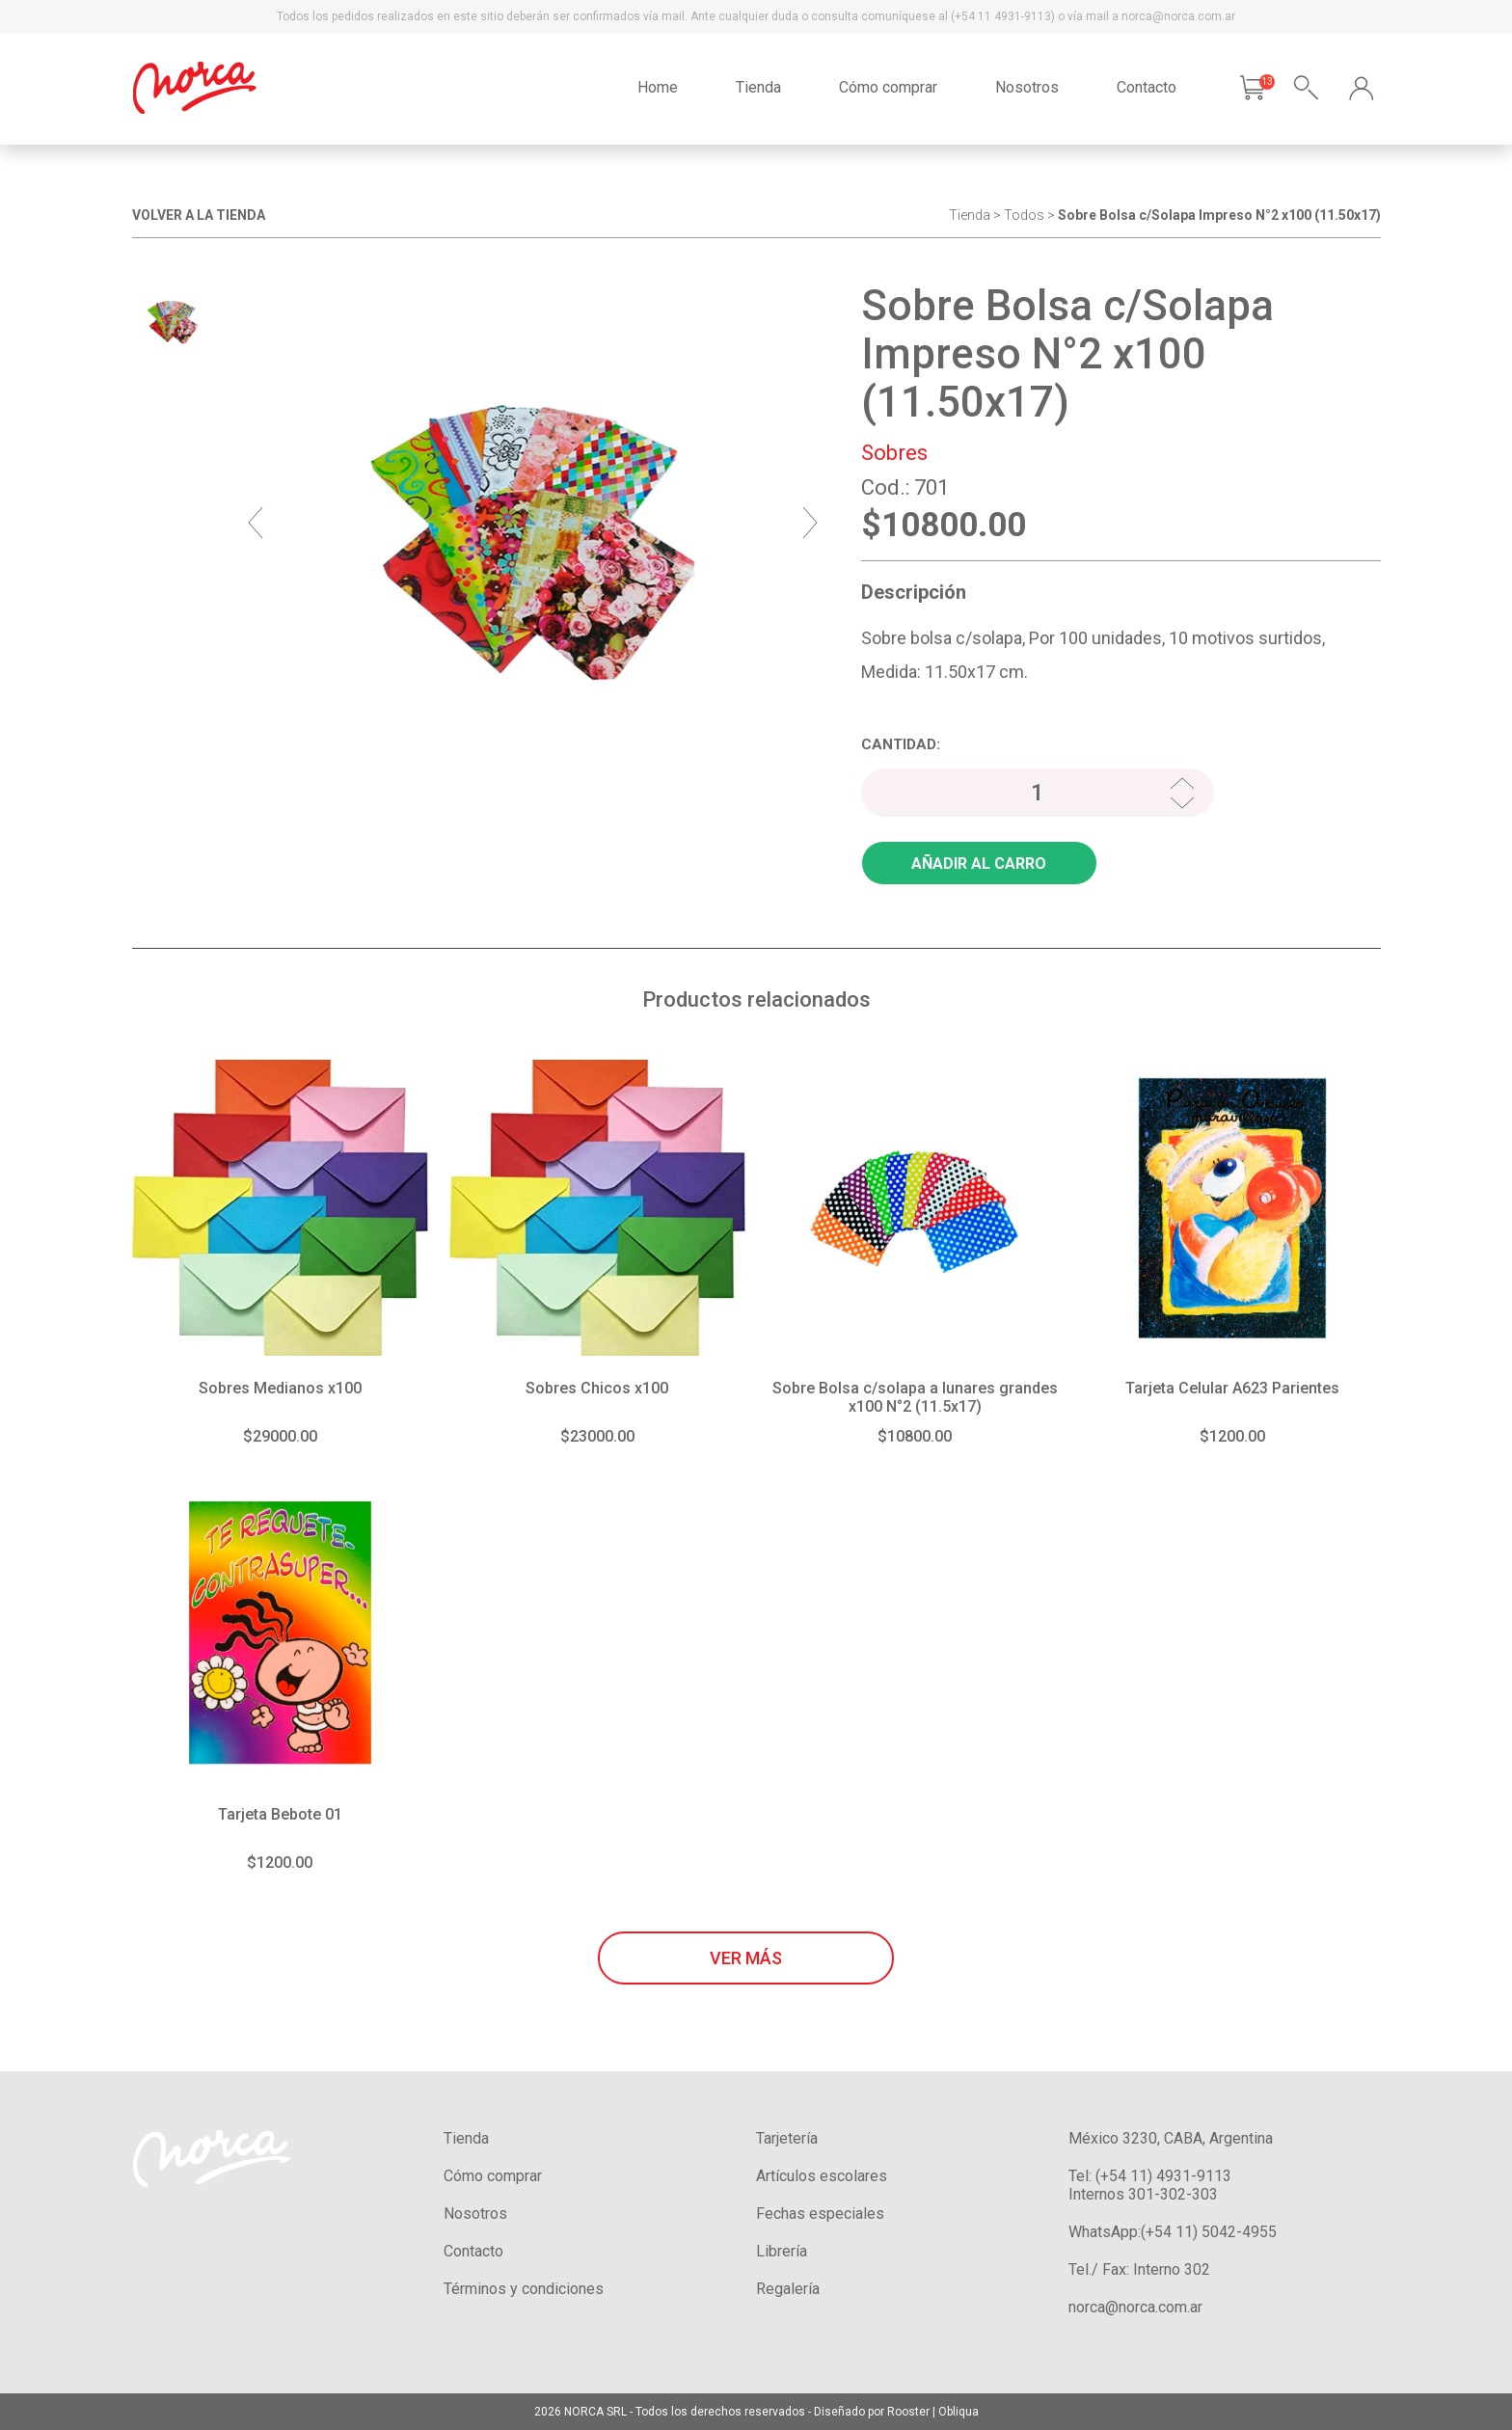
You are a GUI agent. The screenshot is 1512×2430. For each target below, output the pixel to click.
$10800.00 (915, 1436)
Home (657, 87)
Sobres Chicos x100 (597, 1388)
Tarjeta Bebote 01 (280, 1814)
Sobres (894, 453)
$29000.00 (280, 1436)
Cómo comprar (888, 87)
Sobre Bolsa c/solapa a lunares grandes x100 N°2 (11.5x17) (915, 1397)
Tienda (758, 87)
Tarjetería (787, 2138)
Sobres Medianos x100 (280, 1388)
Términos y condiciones (524, 2289)
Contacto (1146, 87)
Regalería (788, 2289)
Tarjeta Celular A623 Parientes (1232, 1388)
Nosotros (1027, 87)
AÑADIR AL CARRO (978, 863)
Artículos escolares (821, 2176)
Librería (781, 2251)
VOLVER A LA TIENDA (198, 215)
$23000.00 (597, 1436)
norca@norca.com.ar (1135, 2307)
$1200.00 (1232, 1436)
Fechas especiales (820, 2213)
